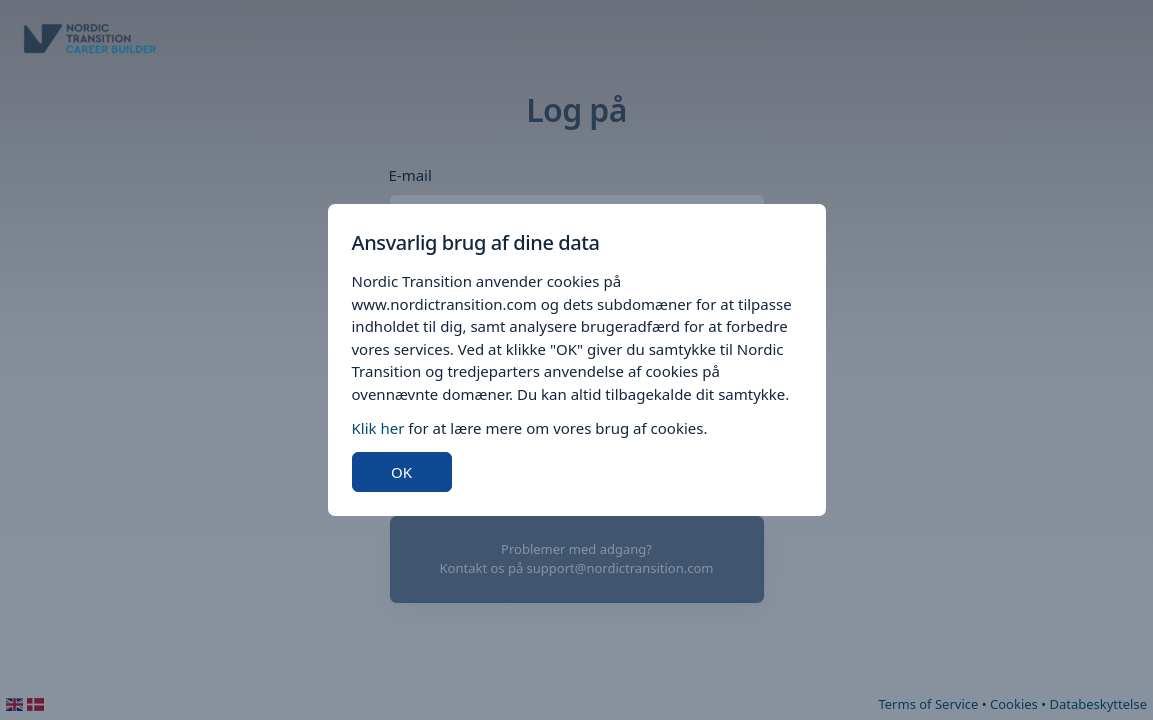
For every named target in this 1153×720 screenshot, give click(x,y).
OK (401, 472)
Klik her (378, 428)
